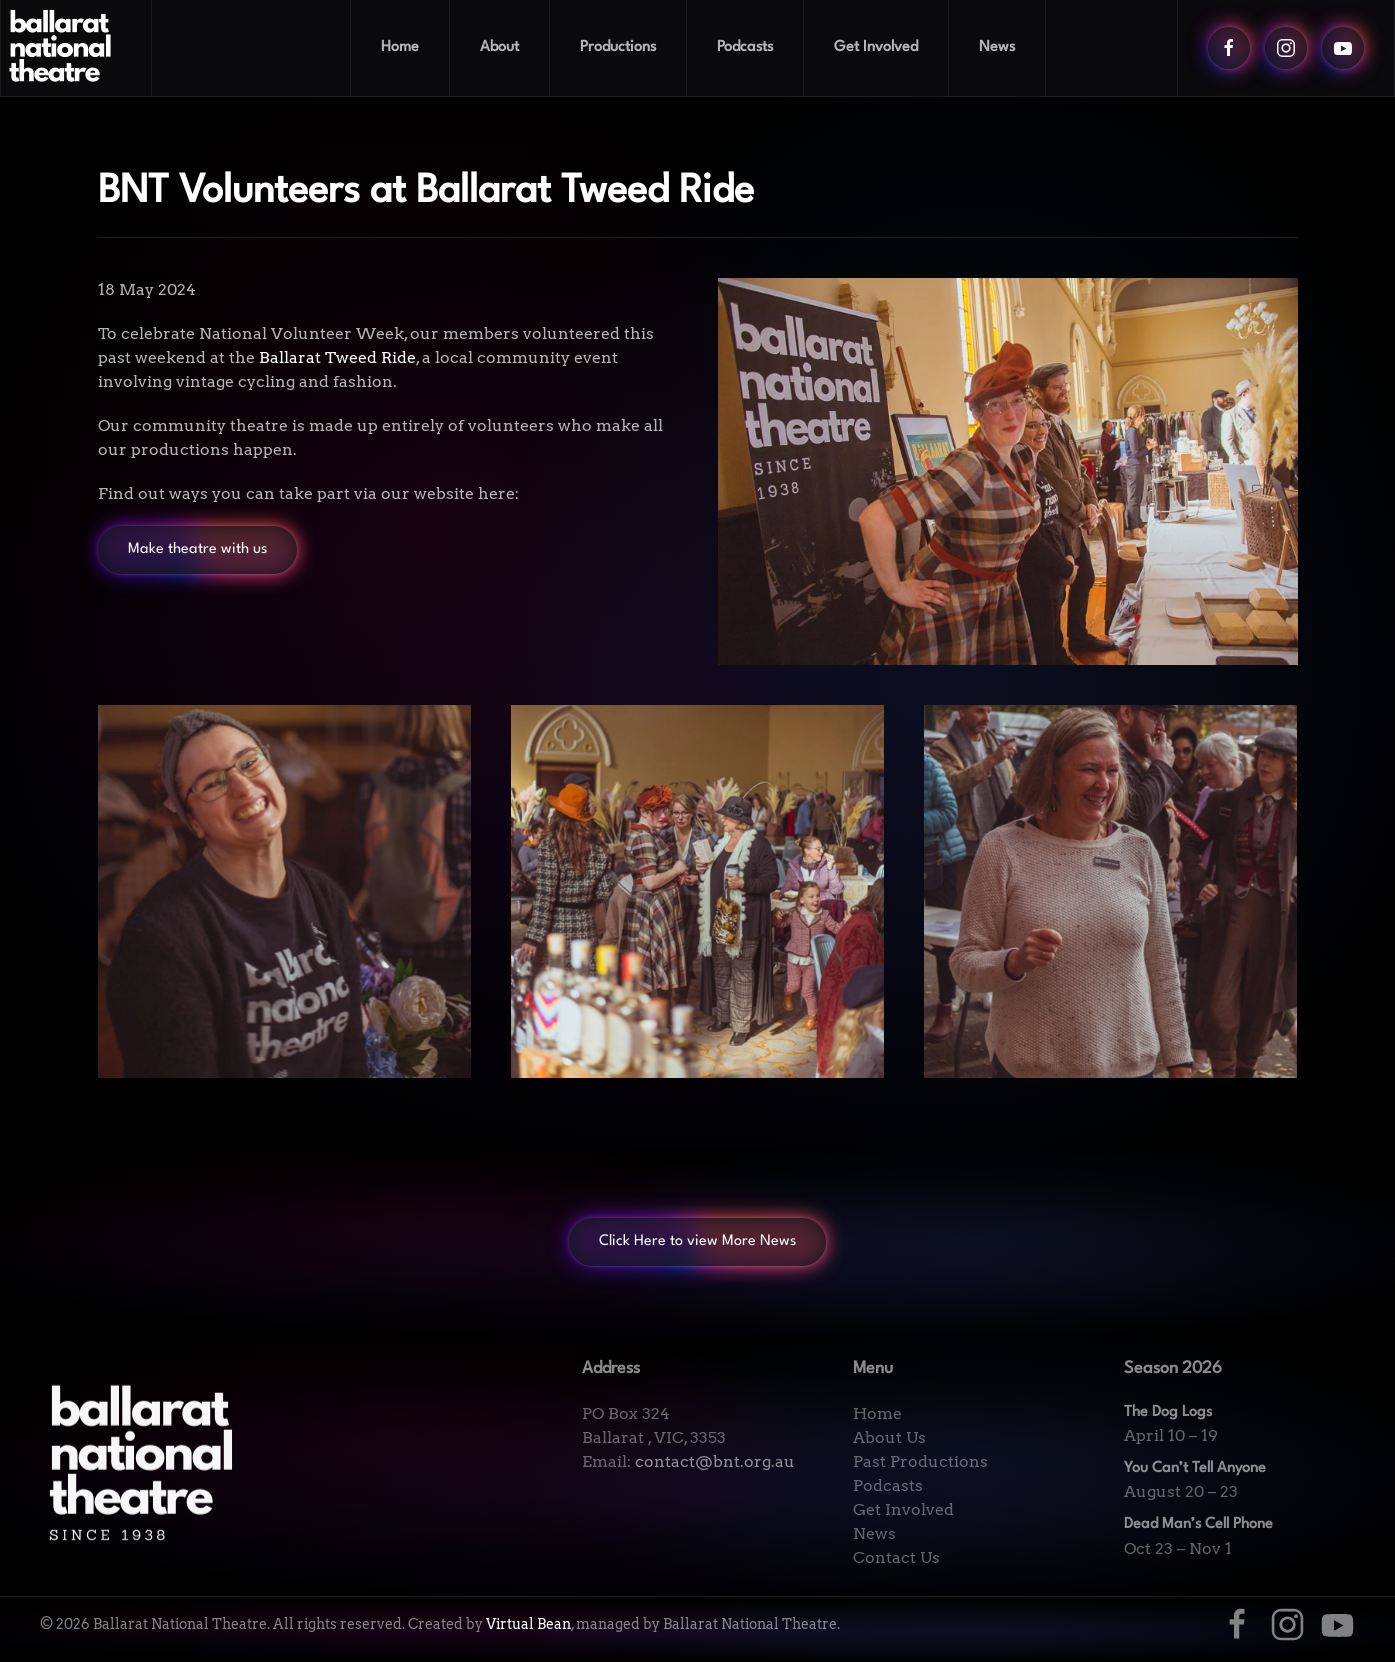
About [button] (499, 47)
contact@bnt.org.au (715, 1461)
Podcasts (745, 47)
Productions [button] (618, 47)
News (997, 47)
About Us (889, 1437)
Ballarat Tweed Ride (337, 357)
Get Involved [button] (876, 47)
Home (400, 47)
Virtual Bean (528, 1624)
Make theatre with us (197, 549)
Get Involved (903, 1509)
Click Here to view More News (697, 1241)
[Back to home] (76, 48)
